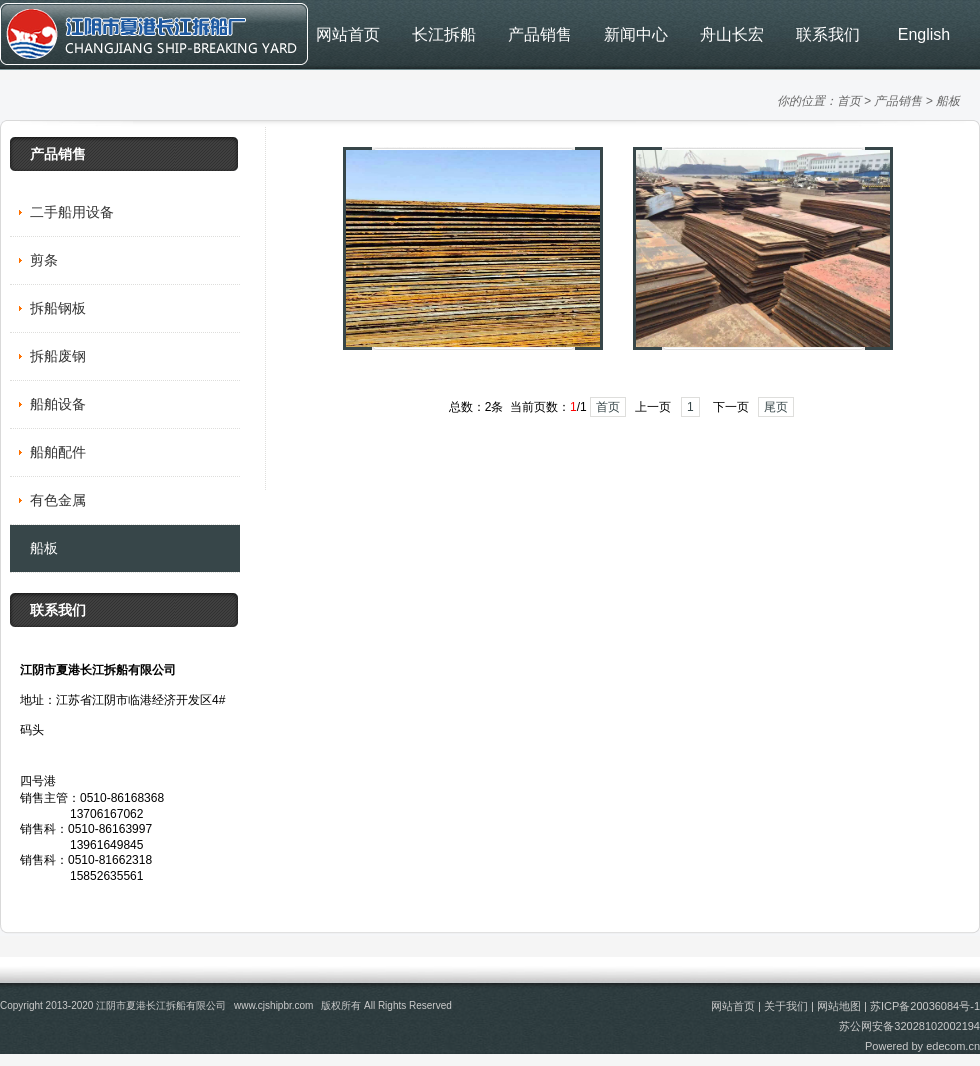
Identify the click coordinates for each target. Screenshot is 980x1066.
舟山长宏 (732, 34)
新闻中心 (636, 34)
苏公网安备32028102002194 (909, 1026)
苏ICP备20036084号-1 (925, 1006)
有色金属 (58, 500)
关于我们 (786, 1006)
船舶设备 (58, 404)
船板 (948, 101)
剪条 (44, 260)
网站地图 (839, 1006)
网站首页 (348, 34)
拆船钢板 (58, 308)
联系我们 (828, 34)
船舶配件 (58, 452)
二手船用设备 (72, 212)
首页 (849, 101)
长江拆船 (444, 34)
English (924, 34)
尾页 (776, 407)
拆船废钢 (58, 356)
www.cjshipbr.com (273, 1005)
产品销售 (540, 34)
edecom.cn (953, 1046)
